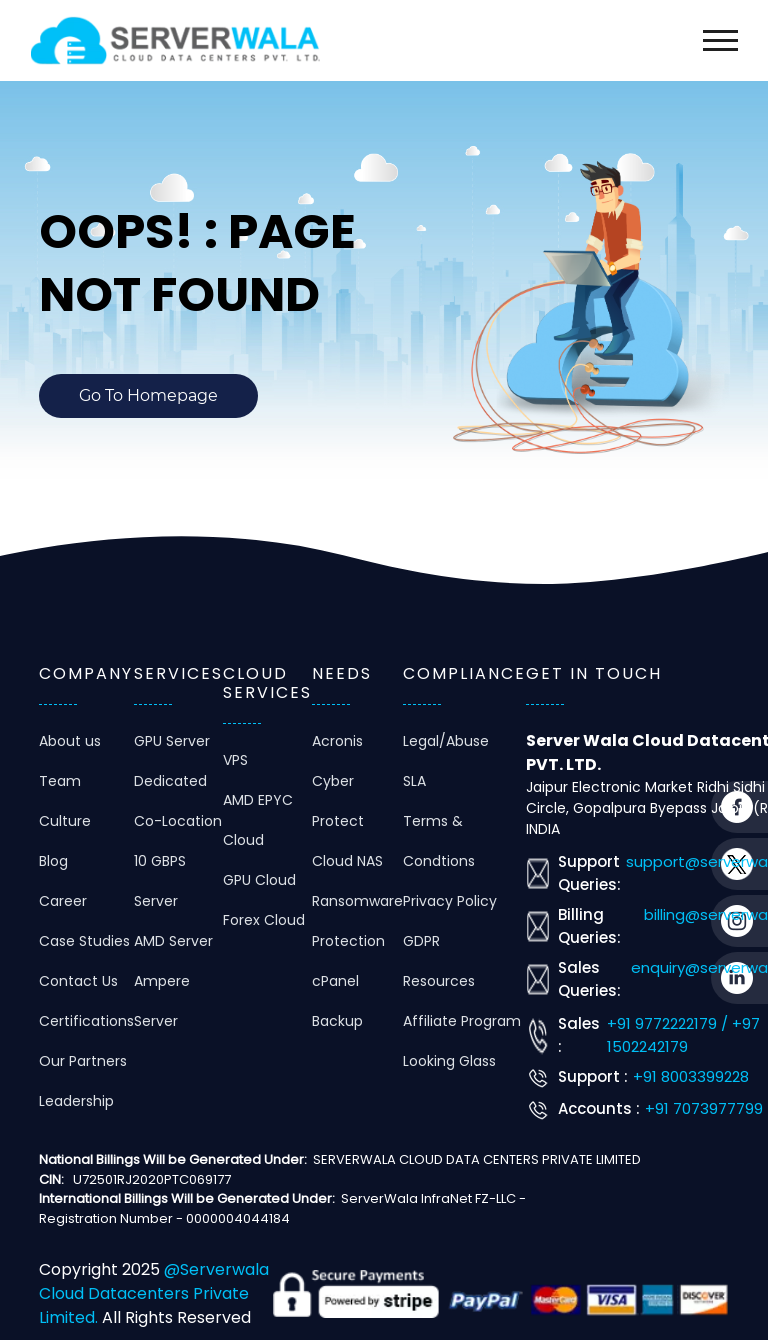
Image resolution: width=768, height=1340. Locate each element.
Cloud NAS (347, 861)
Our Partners (83, 1061)
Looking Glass (449, 1061)
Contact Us (78, 981)
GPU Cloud (259, 880)
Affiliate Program (462, 1021)
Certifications (86, 1021)
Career (63, 901)
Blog (53, 861)
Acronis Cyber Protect (338, 781)
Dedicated (170, 781)
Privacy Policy (450, 901)
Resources (439, 981)
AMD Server (173, 941)
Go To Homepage (148, 395)
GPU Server (172, 741)
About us (70, 741)
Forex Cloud (264, 920)
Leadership (76, 1101)
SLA (414, 781)
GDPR (421, 941)
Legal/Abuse (446, 741)
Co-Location (178, 821)
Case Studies (84, 941)
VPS (235, 760)
